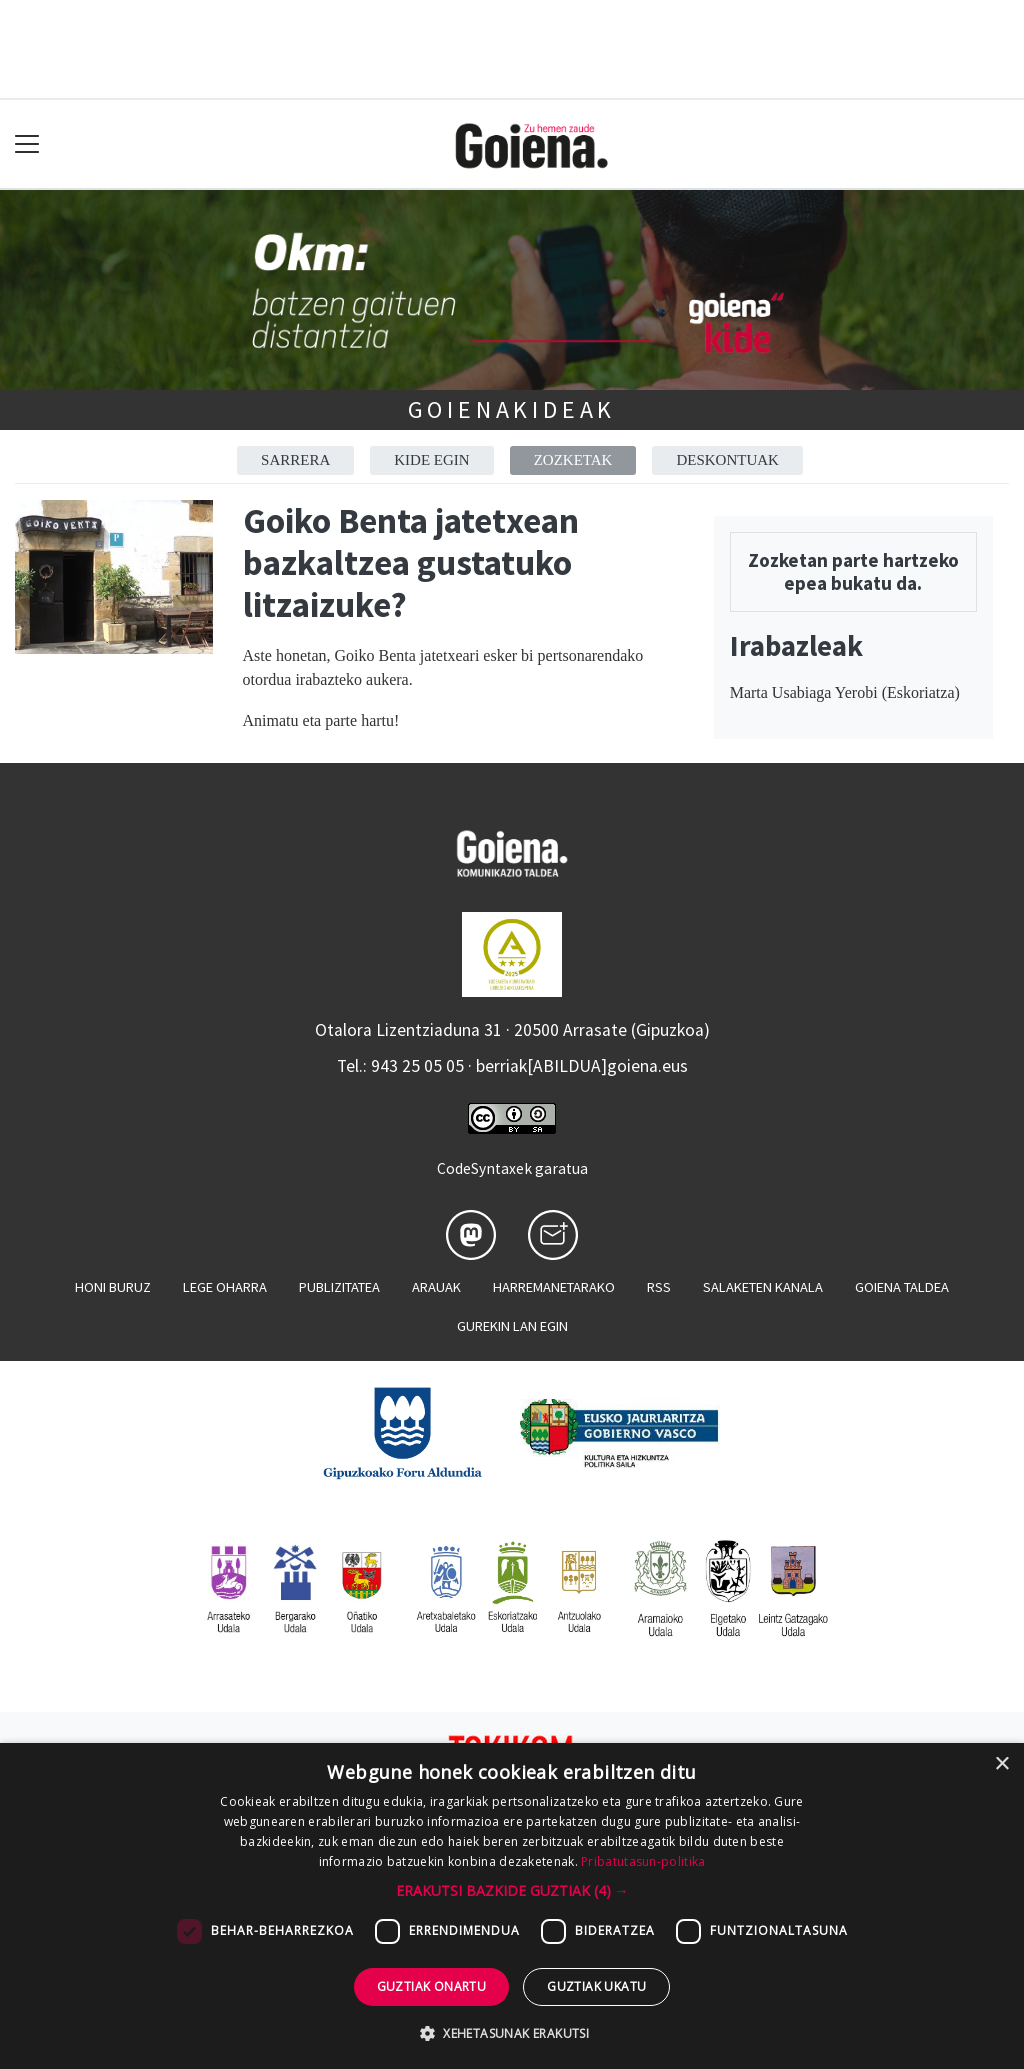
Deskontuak (727, 460)
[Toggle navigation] (27, 144)
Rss (659, 1287)
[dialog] (512, 1906)
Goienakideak (512, 409)
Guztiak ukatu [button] (596, 1986)
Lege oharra (225, 1287)
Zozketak (573, 460)
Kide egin (431, 460)
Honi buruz (113, 1287)
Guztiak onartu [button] (432, 1986)
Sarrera (295, 460)
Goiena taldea (902, 1287)
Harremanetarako (554, 1287)
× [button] (1001, 1764)
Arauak (436, 1287)
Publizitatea (339, 1287)
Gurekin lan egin (512, 1326)
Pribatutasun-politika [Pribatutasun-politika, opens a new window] (643, 1861)
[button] (512, 1890)
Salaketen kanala (763, 1287)
